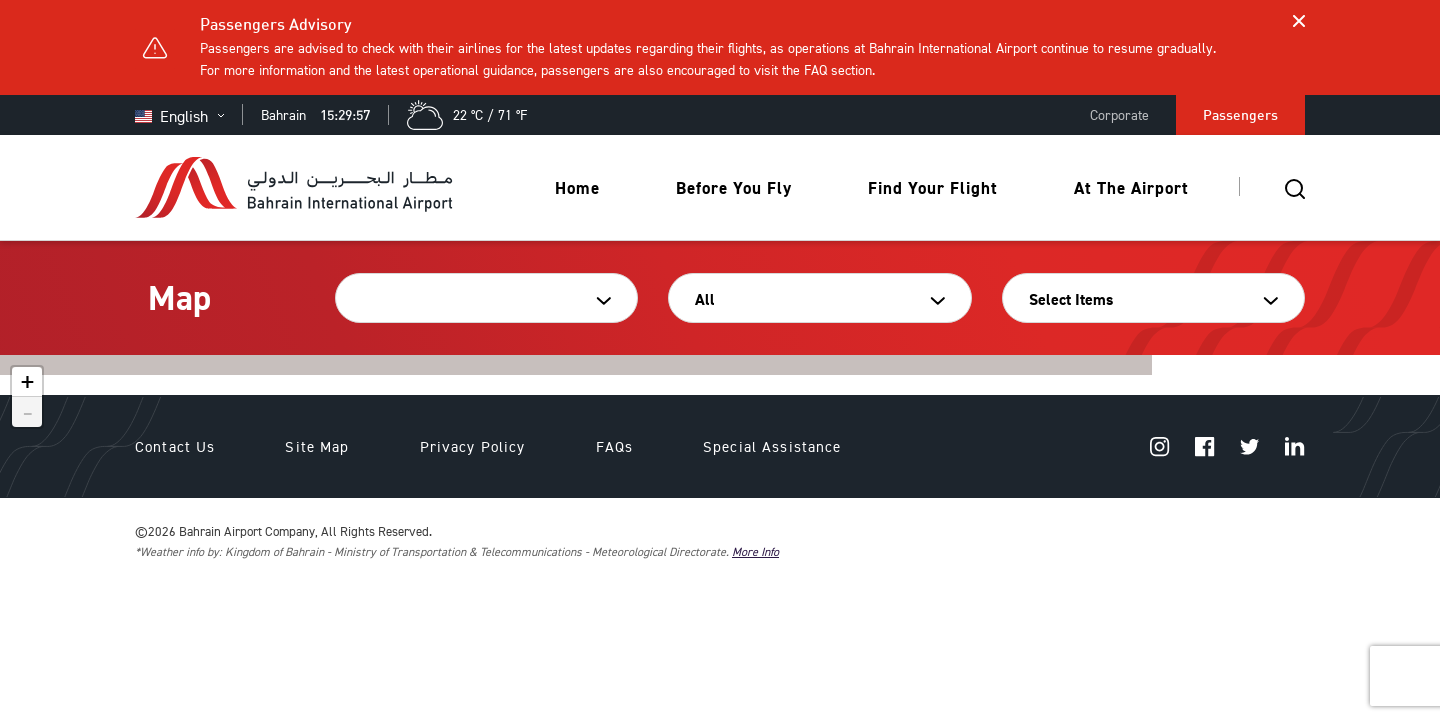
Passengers (1240, 114)
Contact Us (175, 446)
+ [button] (27, 382)
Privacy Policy (473, 446)
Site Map (317, 446)
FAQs (615, 446)
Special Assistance (772, 446)
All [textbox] (705, 299)
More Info (755, 551)
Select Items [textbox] (1071, 299)
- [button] (28, 412)
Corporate (1119, 114)
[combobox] (479, 300)
